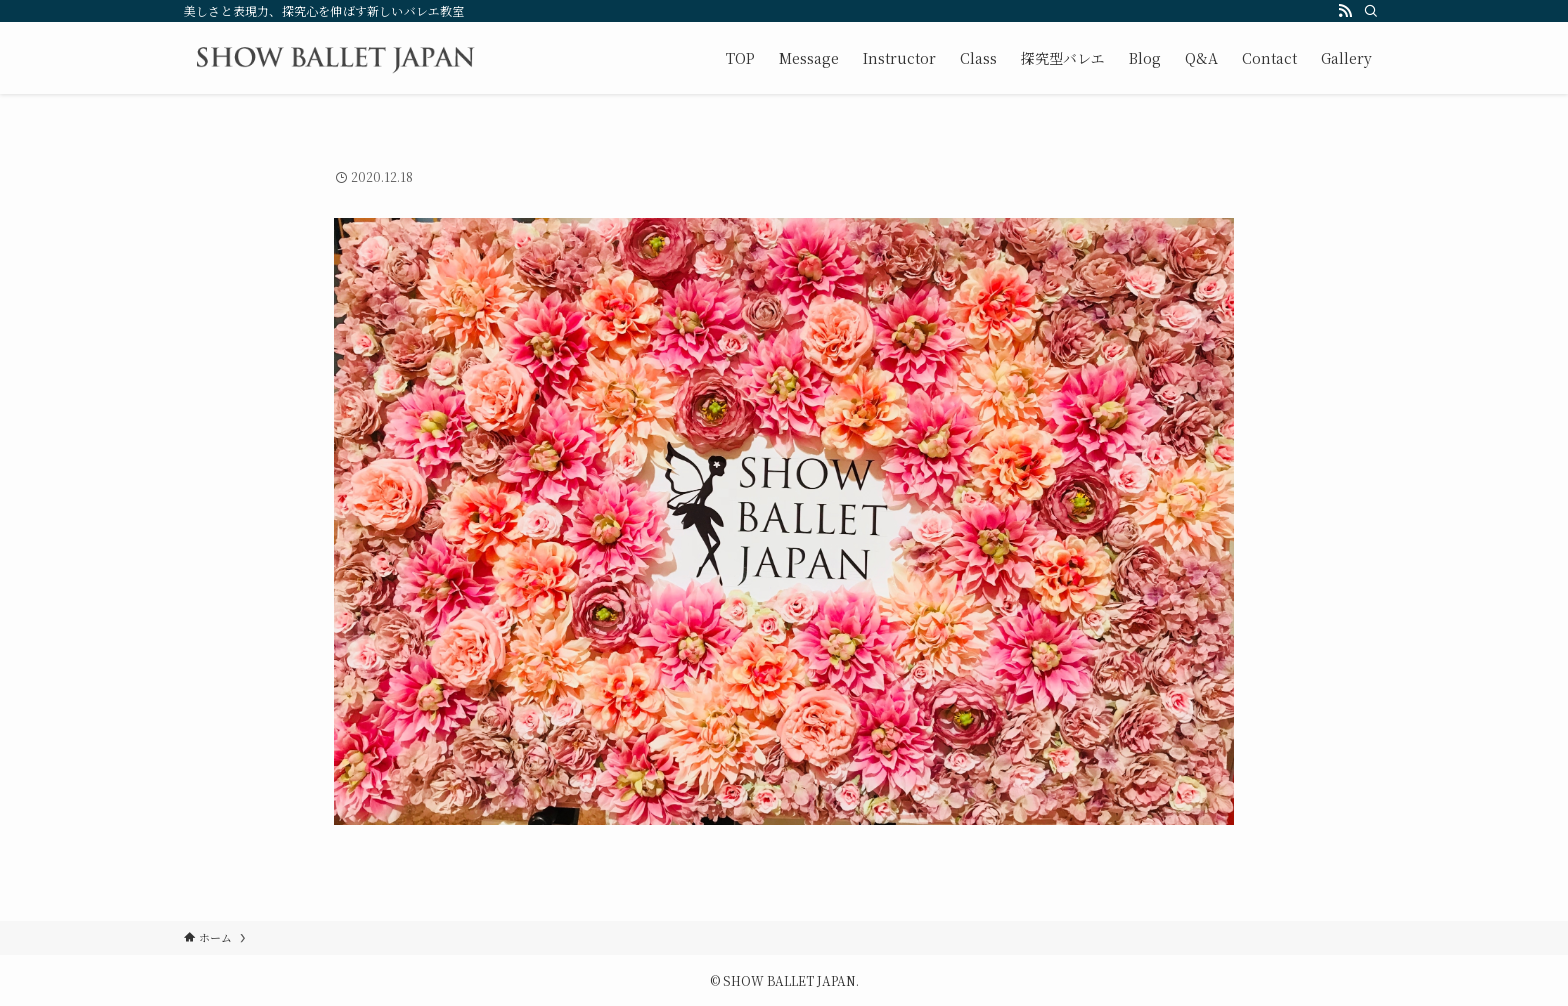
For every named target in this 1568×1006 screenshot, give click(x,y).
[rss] (1345, 11)
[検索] (1371, 11)
